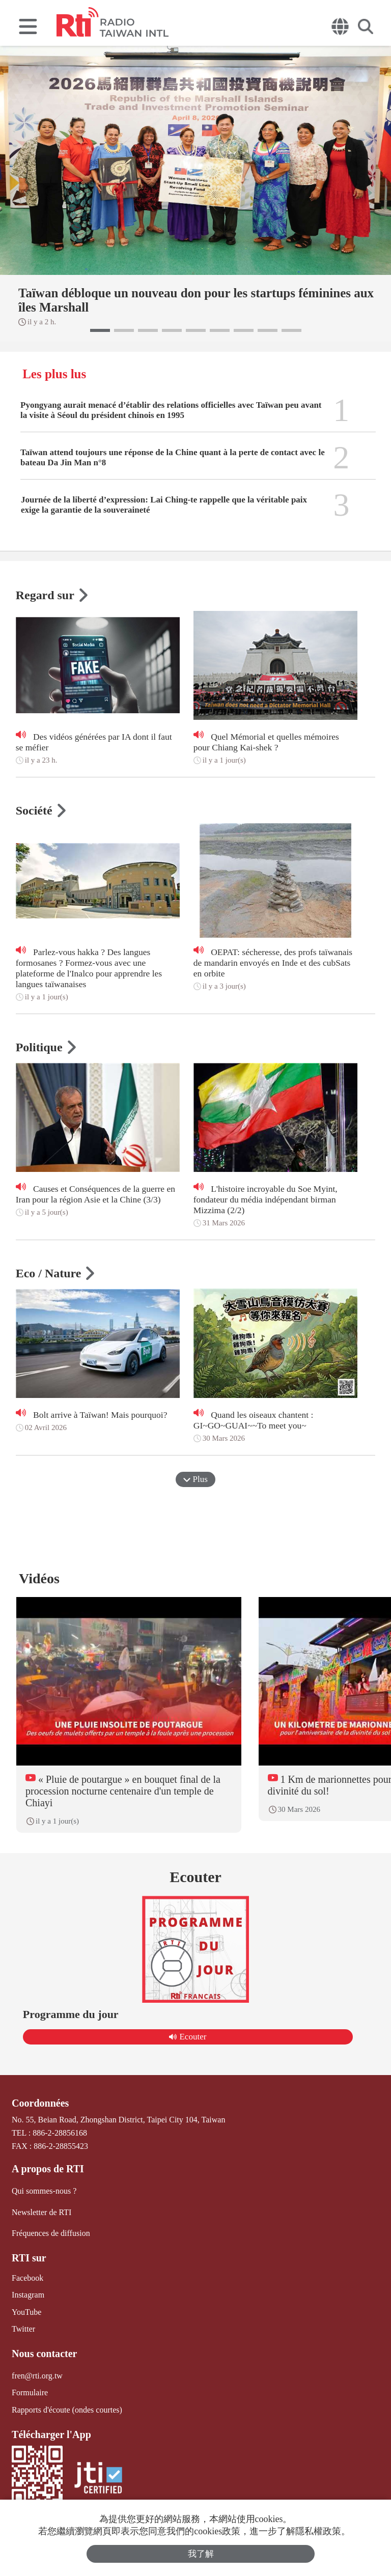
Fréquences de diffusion (51, 2233)
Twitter (23, 2329)
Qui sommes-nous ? (44, 2191)
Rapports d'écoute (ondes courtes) (67, 2409)
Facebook (27, 2278)
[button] (100, 330)
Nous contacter (44, 2353)
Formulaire (30, 2392)
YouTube (26, 2311)
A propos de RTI (48, 2168)
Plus (195, 1479)
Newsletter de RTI (41, 2212)
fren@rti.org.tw (37, 2375)
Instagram (28, 2294)
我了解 (201, 2554)
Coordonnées (40, 2103)
